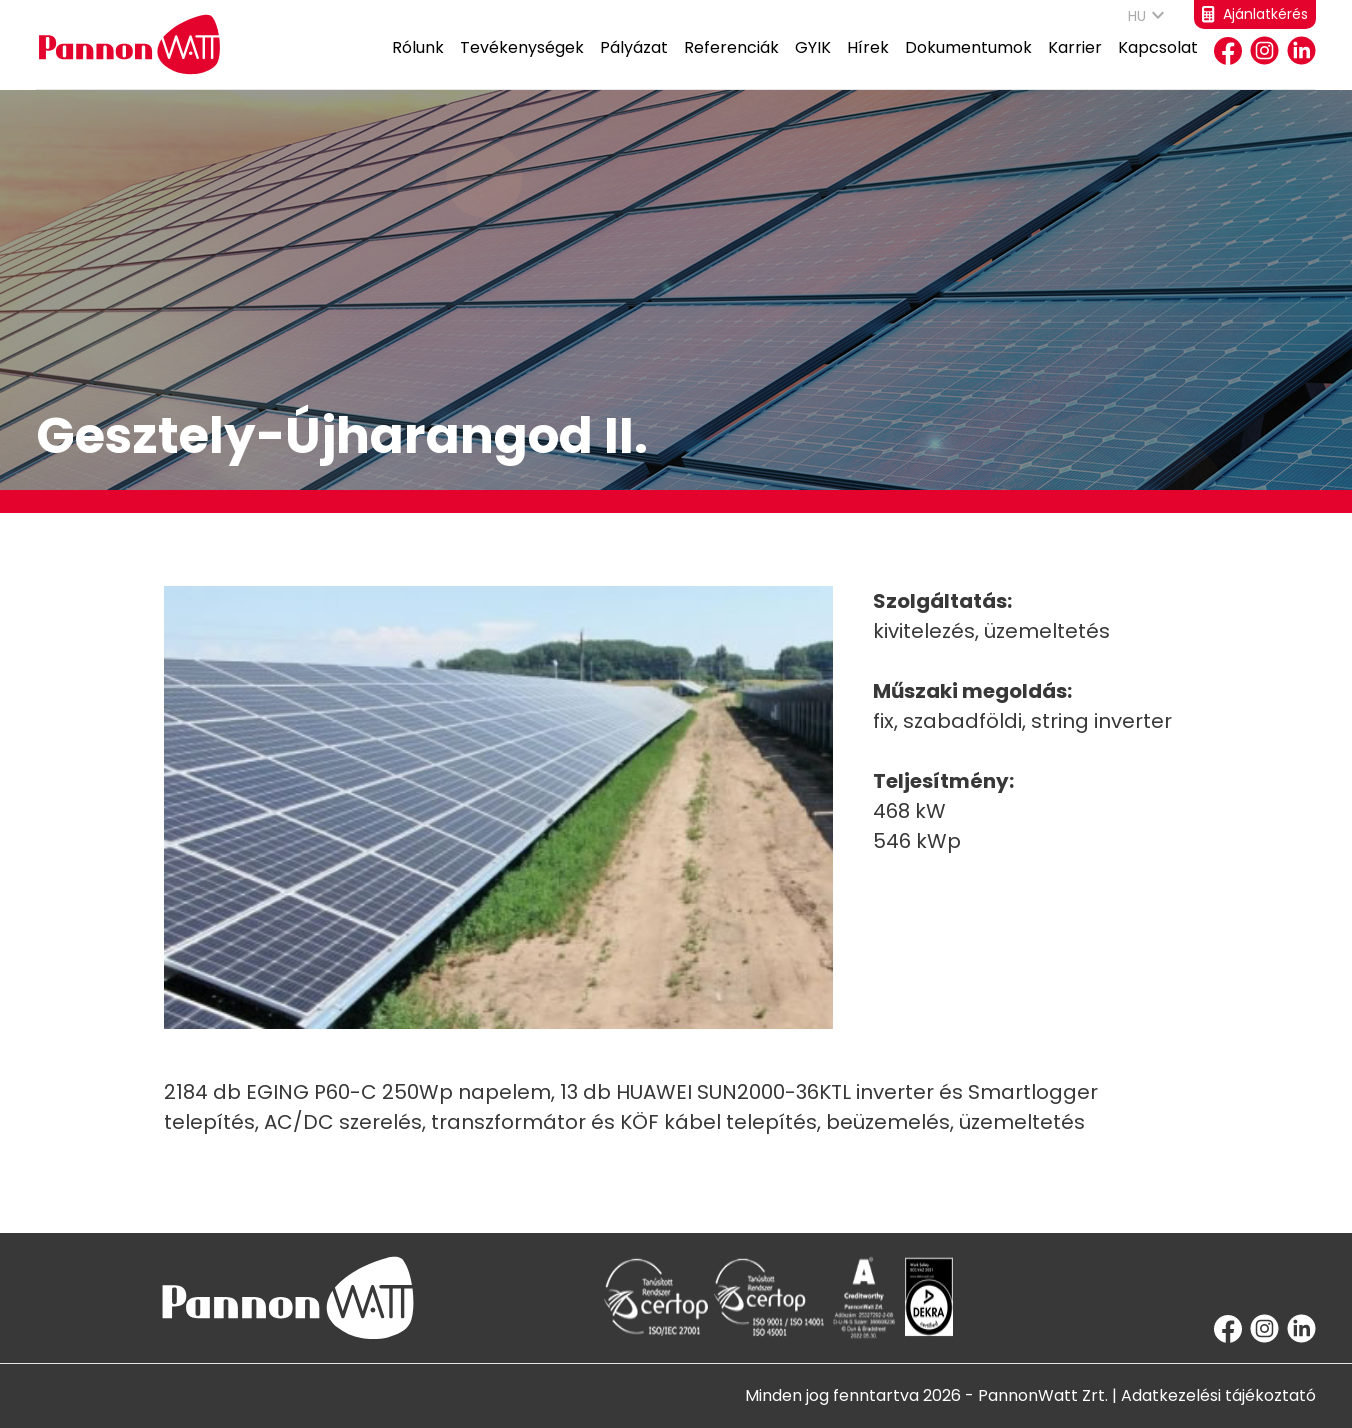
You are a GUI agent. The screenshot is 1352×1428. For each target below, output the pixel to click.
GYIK (813, 62)
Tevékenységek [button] (522, 62)
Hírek (868, 62)
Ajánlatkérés (1255, 14)
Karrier (1075, 62)
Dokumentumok (968, 62)
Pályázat (634, 62)
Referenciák (731, 62)
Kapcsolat (1158, 62)
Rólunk (418, 62)
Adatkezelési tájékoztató (1218, 1395)
